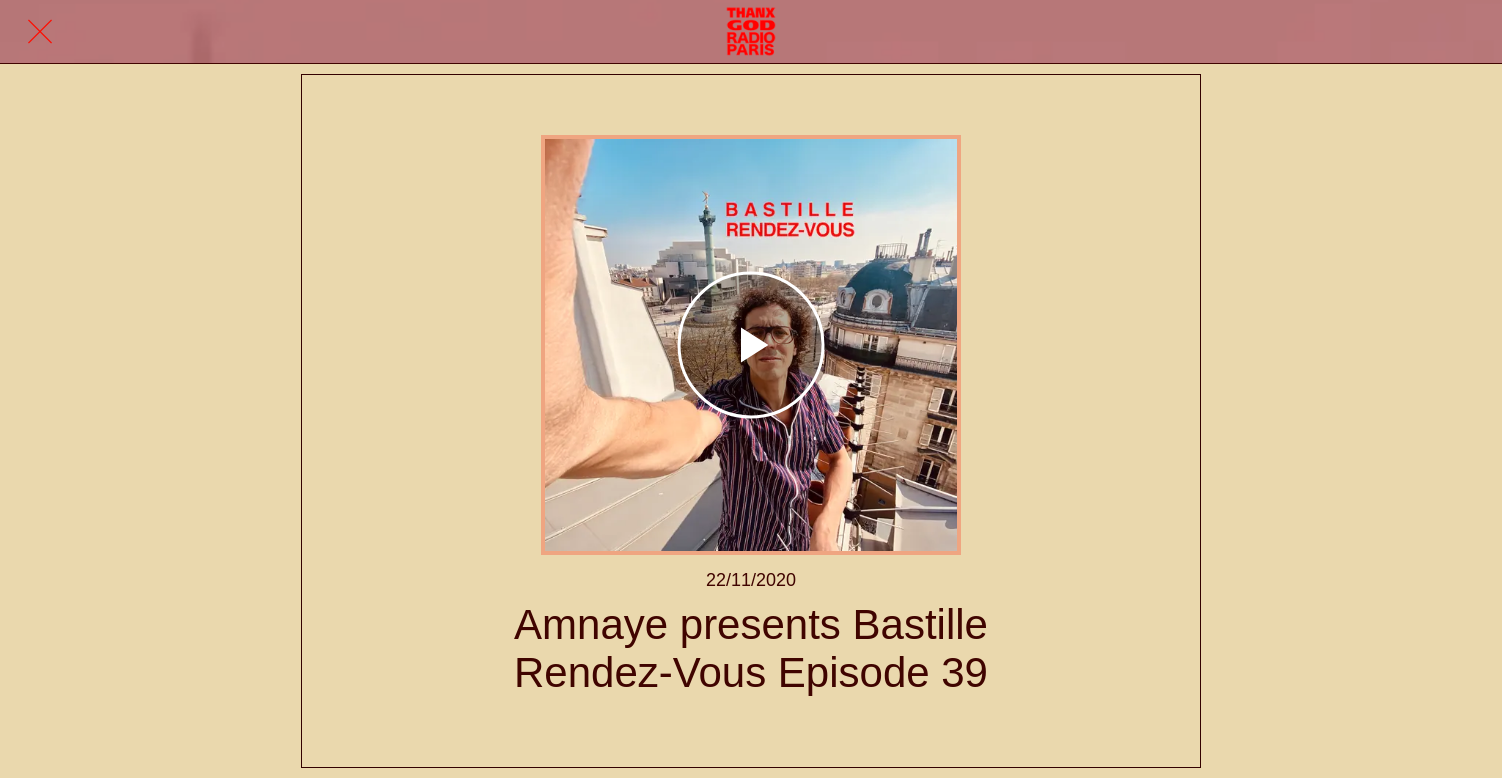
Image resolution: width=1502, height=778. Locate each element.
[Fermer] (40, 32)
